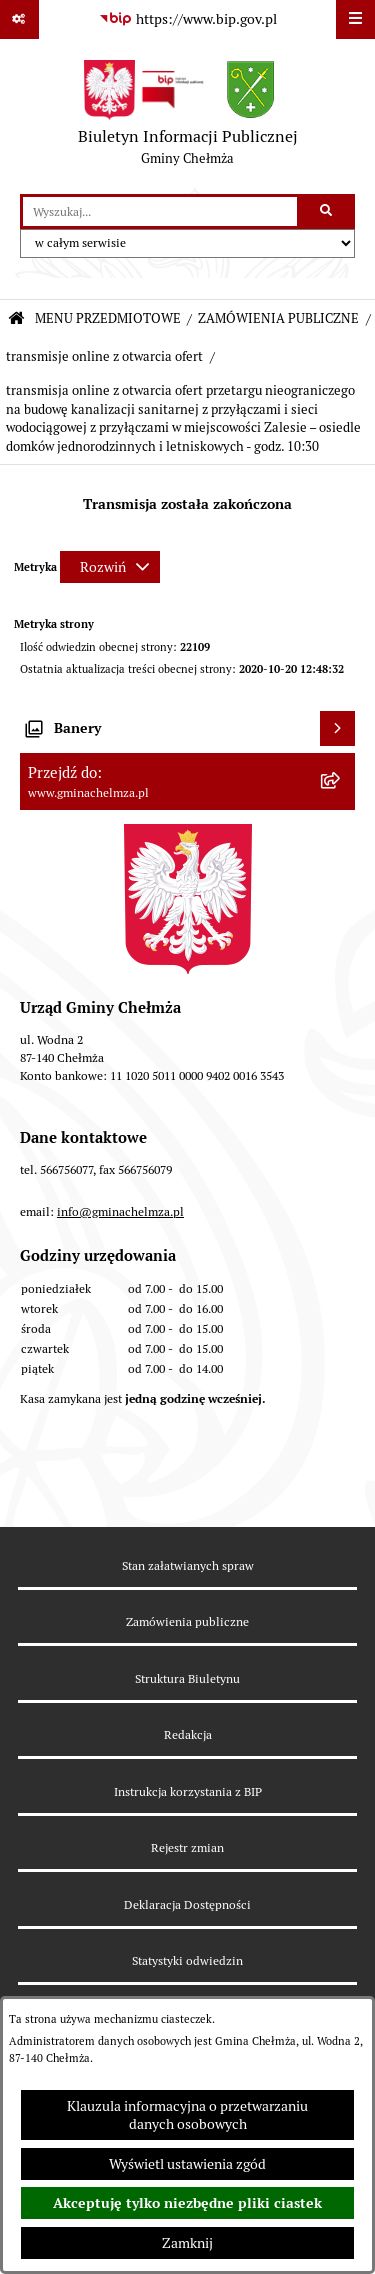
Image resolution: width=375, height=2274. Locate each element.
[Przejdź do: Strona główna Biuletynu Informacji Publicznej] (16, 319)
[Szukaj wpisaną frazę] (327, 211)
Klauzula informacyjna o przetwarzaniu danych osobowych (187, 2115)
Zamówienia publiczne (187, 1621)
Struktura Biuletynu (187, 1678)
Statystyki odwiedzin (187, 1960)
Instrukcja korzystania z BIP (188, 1791)
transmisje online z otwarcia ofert (104, 356)
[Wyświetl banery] (337, 728)
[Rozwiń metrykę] (110, 567)
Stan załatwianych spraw (188, 1565)
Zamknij (187, 2243)
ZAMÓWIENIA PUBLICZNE (278, 318)
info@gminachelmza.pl (120, 1211)
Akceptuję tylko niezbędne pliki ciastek (187, 2203)
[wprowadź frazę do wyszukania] (160, 211)
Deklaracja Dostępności (187, 1904)
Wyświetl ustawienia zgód (187, 2164)
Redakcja (188, 1734)
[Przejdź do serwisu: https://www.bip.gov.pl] (188, 20)
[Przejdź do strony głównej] (188, 117)
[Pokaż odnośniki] (19, 19)
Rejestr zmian (187, 1847)
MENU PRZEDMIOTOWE (108, 318)
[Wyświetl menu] (355, 19)
